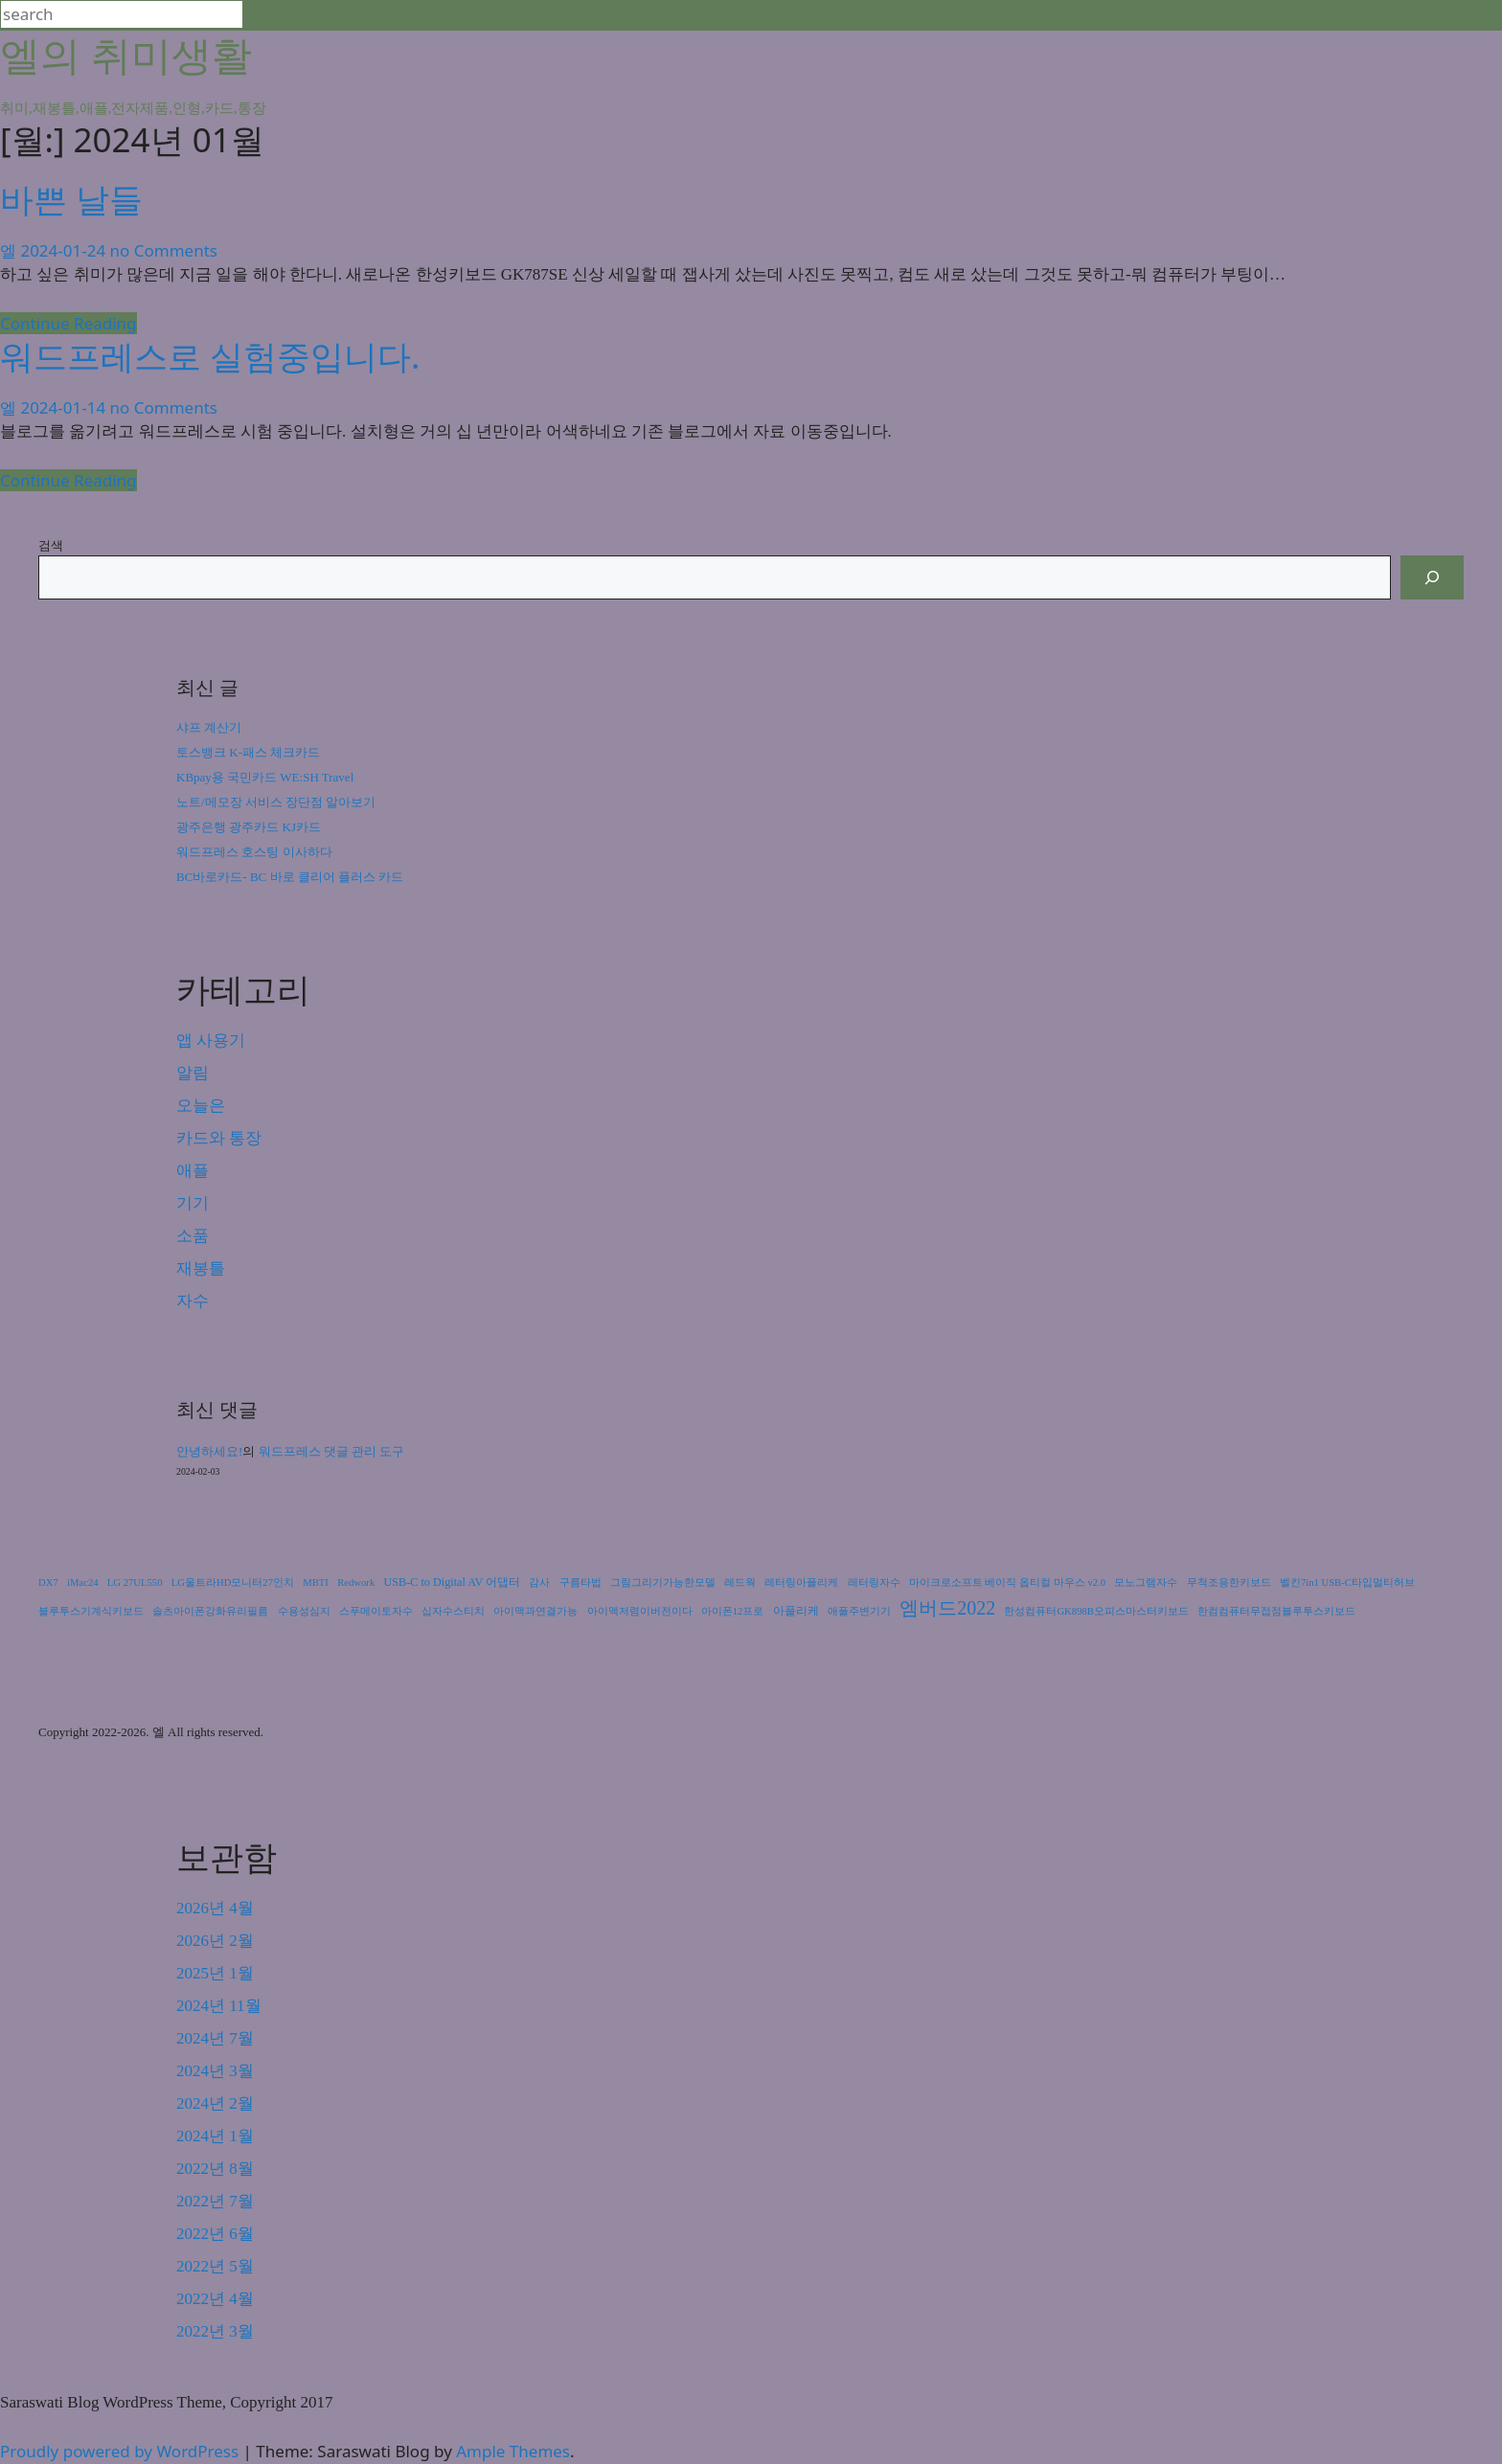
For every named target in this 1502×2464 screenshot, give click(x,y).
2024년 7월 (215, 2038)
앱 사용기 (210, 1040)
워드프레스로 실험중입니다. (210, 355)
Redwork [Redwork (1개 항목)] (356, 1582)
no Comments (163, 250)
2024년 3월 (215, 2071)
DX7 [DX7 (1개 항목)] (48, 1582)
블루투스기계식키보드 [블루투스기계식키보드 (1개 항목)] (91, 1611)
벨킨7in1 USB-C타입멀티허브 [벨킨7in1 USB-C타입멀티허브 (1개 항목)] (1347, 1582)
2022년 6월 (215, 2234)
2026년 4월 (215, 1908)
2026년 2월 (215, 1941)
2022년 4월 (215, 2299)
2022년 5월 (215, 2266)
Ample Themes (513, 2451)
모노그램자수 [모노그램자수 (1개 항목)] (1145, 1582)
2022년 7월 (215, 2201)
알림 (192, 1073)
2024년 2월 (215, 2103)
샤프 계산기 (208, 727)
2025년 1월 (215, 1973)
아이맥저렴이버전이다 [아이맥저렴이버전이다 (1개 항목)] (640, 1611)
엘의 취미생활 (126, 54)
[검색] (1432, 577)
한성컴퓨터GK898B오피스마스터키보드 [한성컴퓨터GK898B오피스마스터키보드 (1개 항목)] (1096, 1611)
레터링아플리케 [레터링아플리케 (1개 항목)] (801, 1582)
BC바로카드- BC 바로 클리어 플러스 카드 (289, 877)
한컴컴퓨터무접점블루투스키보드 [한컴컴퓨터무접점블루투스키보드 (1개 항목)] (1276, 1611)
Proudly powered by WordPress (121, 2451)
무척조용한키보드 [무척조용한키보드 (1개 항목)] (1229, 1582)
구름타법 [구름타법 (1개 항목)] (580, 1582)
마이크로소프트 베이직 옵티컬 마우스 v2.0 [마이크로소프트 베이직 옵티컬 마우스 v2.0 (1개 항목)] (1007, 1582)
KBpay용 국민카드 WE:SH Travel (264, 777)
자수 (192, 1301)
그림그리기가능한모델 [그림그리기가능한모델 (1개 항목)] (663, 1582)
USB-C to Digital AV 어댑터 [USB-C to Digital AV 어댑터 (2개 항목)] (452, 1582)
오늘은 (200, 1105)
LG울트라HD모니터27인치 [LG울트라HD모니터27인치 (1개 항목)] (232, 1582)
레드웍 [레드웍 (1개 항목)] (740, 1582)
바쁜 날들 (71, 198)
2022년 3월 (215, 2331)
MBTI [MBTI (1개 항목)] (316, 1582)
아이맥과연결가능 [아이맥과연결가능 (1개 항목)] (535, 1611)
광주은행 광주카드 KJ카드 (248, 827)
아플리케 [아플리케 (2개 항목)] (796, 1610)
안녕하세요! (209, 1451)
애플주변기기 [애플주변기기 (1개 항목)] (859, 1611)
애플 (192, 1171)
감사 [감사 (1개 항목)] (539, 1582)
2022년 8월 (215, 2168)
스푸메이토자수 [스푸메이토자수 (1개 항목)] (376, 1611)
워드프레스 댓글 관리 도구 (332, 1451)
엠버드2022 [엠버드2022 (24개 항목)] (947, 1607)
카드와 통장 (219, 1138)
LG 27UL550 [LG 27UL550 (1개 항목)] (135, 1582)
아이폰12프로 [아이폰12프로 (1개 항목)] (732, 1611)
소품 (192, 1236)
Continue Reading (68, 323)
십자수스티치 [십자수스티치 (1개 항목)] (453, 1611)
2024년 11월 (219, 2006)
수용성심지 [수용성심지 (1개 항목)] (304, 1611)
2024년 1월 (215, 2136)
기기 (192, 1203)
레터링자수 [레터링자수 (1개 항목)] (874, 1582)
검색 (50, 545)
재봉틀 (200, 1268)
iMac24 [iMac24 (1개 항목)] (83, 1582)
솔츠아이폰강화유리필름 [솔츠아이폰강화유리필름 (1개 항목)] (210, 1611)
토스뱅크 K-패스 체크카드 (248, 752)
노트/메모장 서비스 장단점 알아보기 (276, 802)
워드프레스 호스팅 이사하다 (254, 852)
